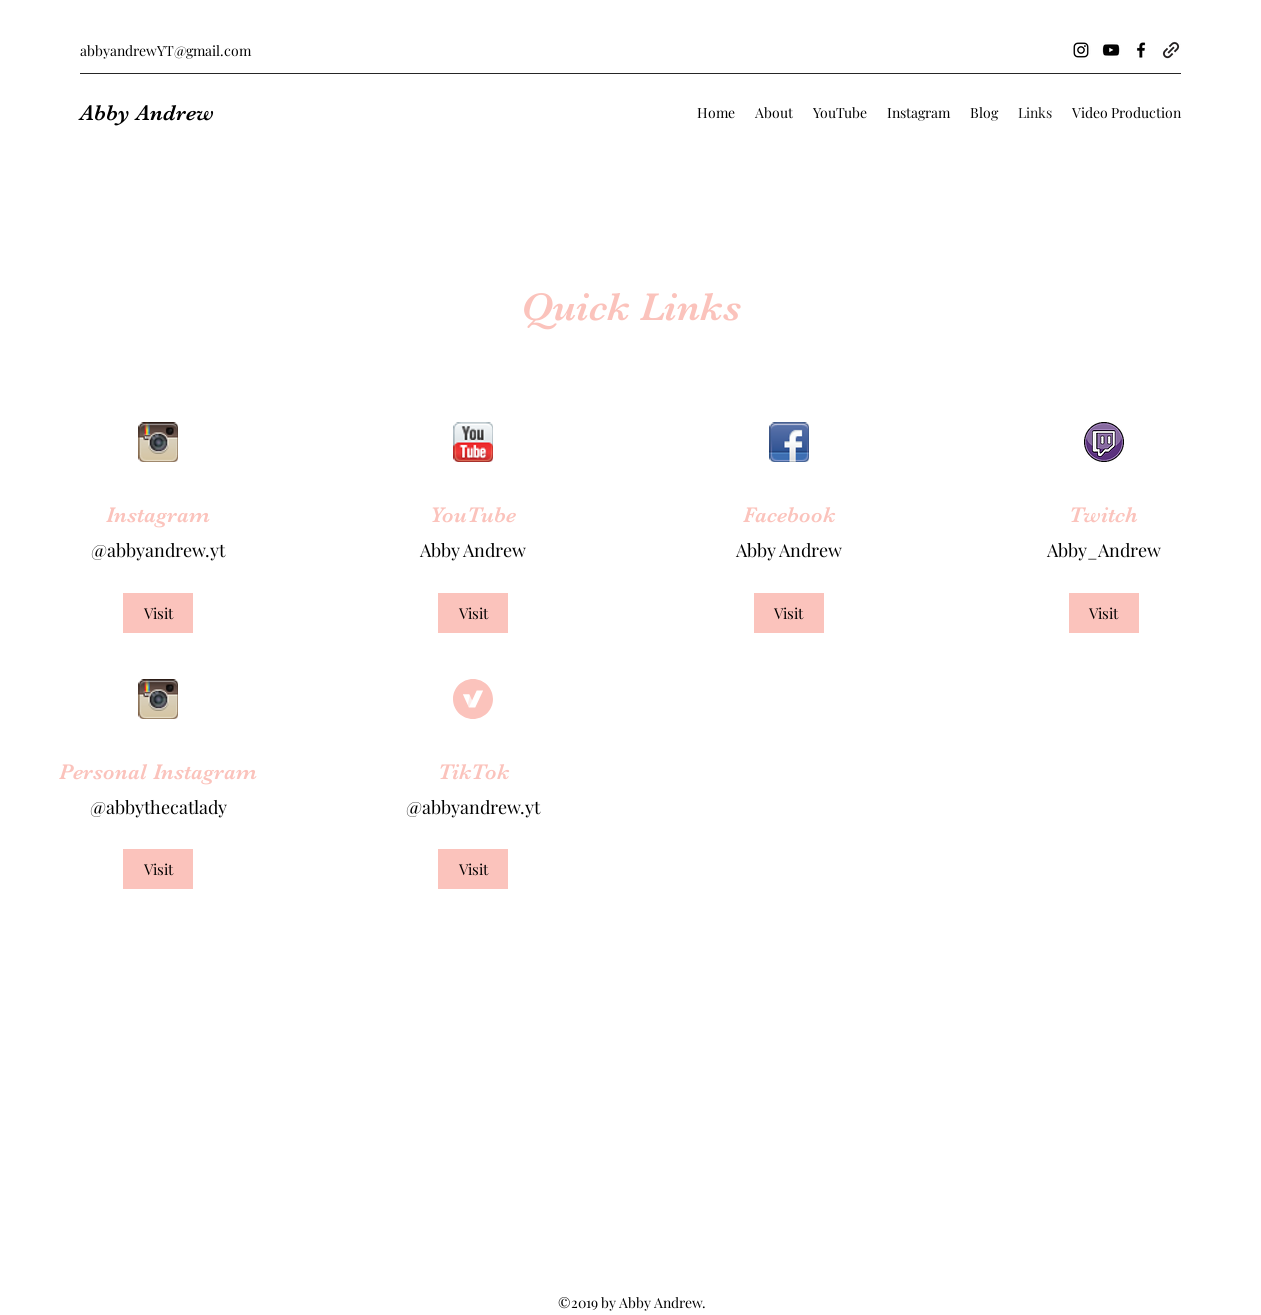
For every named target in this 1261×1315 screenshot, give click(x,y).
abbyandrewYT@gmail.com (165, 50)
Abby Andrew (147, 112)
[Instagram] (1081, 50)
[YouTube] (1111, 50)
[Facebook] (1141, 50)
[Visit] (158, 613)
